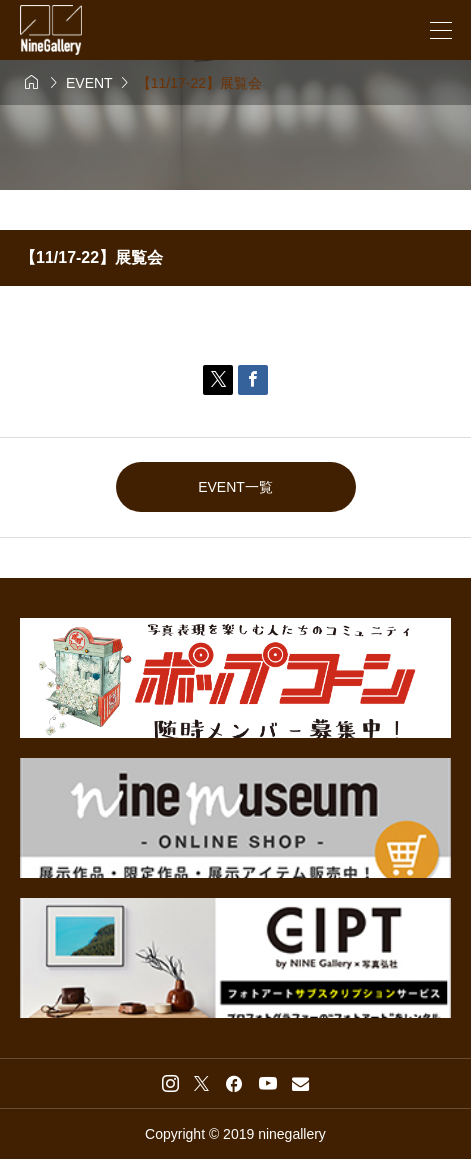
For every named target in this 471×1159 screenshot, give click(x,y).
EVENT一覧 (235, 487)
